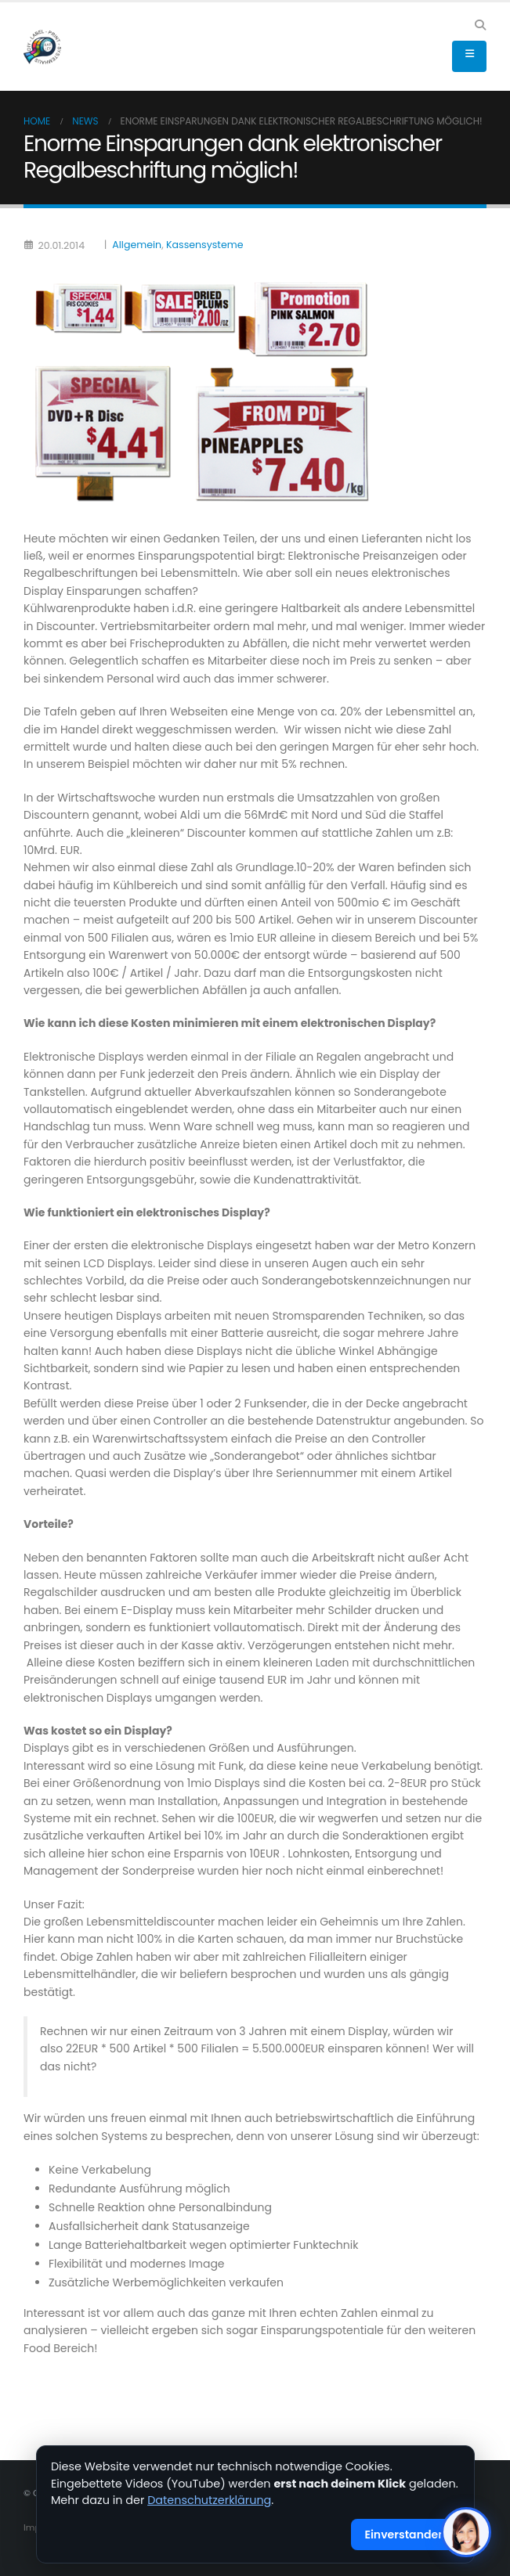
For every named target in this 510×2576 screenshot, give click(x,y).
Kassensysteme (204, 244)
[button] (479, 25)
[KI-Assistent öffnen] (466, 2532)
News (85, 121)
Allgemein (136, 244)
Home (37, 121)
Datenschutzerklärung (209, 2500)
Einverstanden (404, 2534)
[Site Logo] (42, 47)
